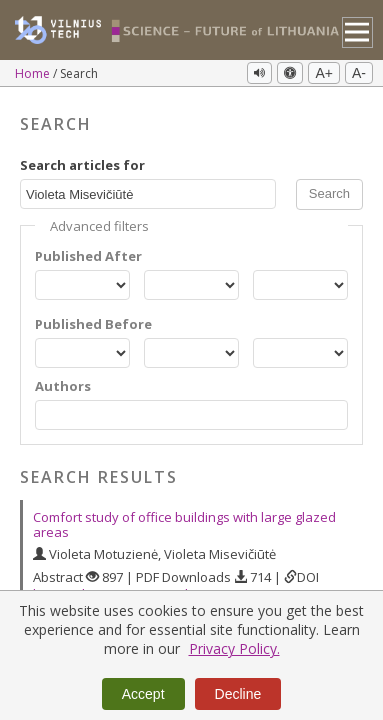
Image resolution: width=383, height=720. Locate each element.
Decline (238, 694)
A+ (324, 73)
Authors (63, 386)
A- (359, 73)
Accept (143, 694)
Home (34, 73)
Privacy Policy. (234, 648)
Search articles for (82, 165)
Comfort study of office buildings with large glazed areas (184, 524)
